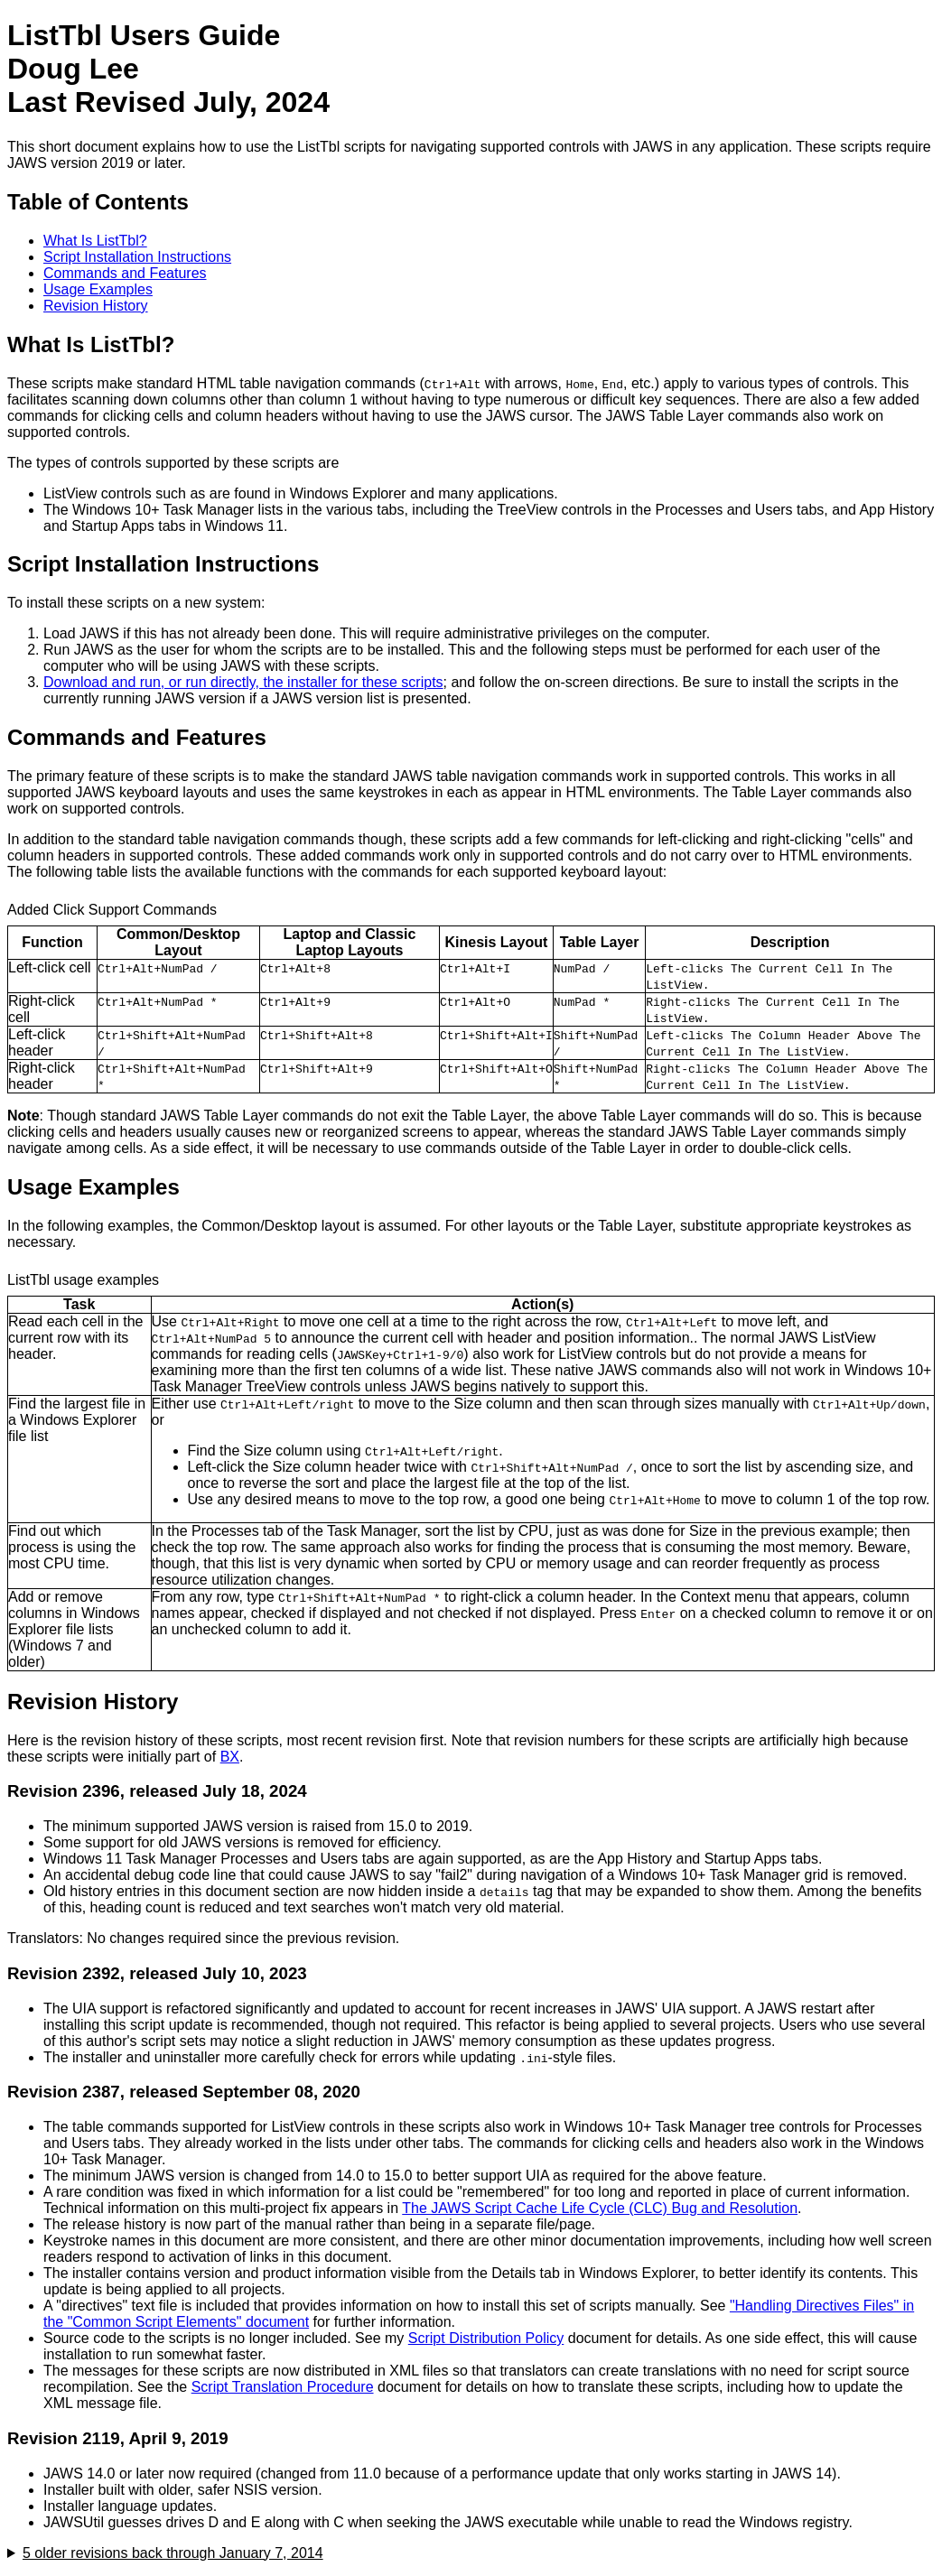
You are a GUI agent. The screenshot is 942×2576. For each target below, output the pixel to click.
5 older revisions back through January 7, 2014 (173, 2553)
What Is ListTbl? (95, 240)
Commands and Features (125, 273)
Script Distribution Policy (486, 2338)
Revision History (95, 305)
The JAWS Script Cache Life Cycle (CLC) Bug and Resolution (599, 2208)
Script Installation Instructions (137, 257)
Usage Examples (98, 289)
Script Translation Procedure (282, 2387)
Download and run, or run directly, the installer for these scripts (243, 682)
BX (229, 1756)
